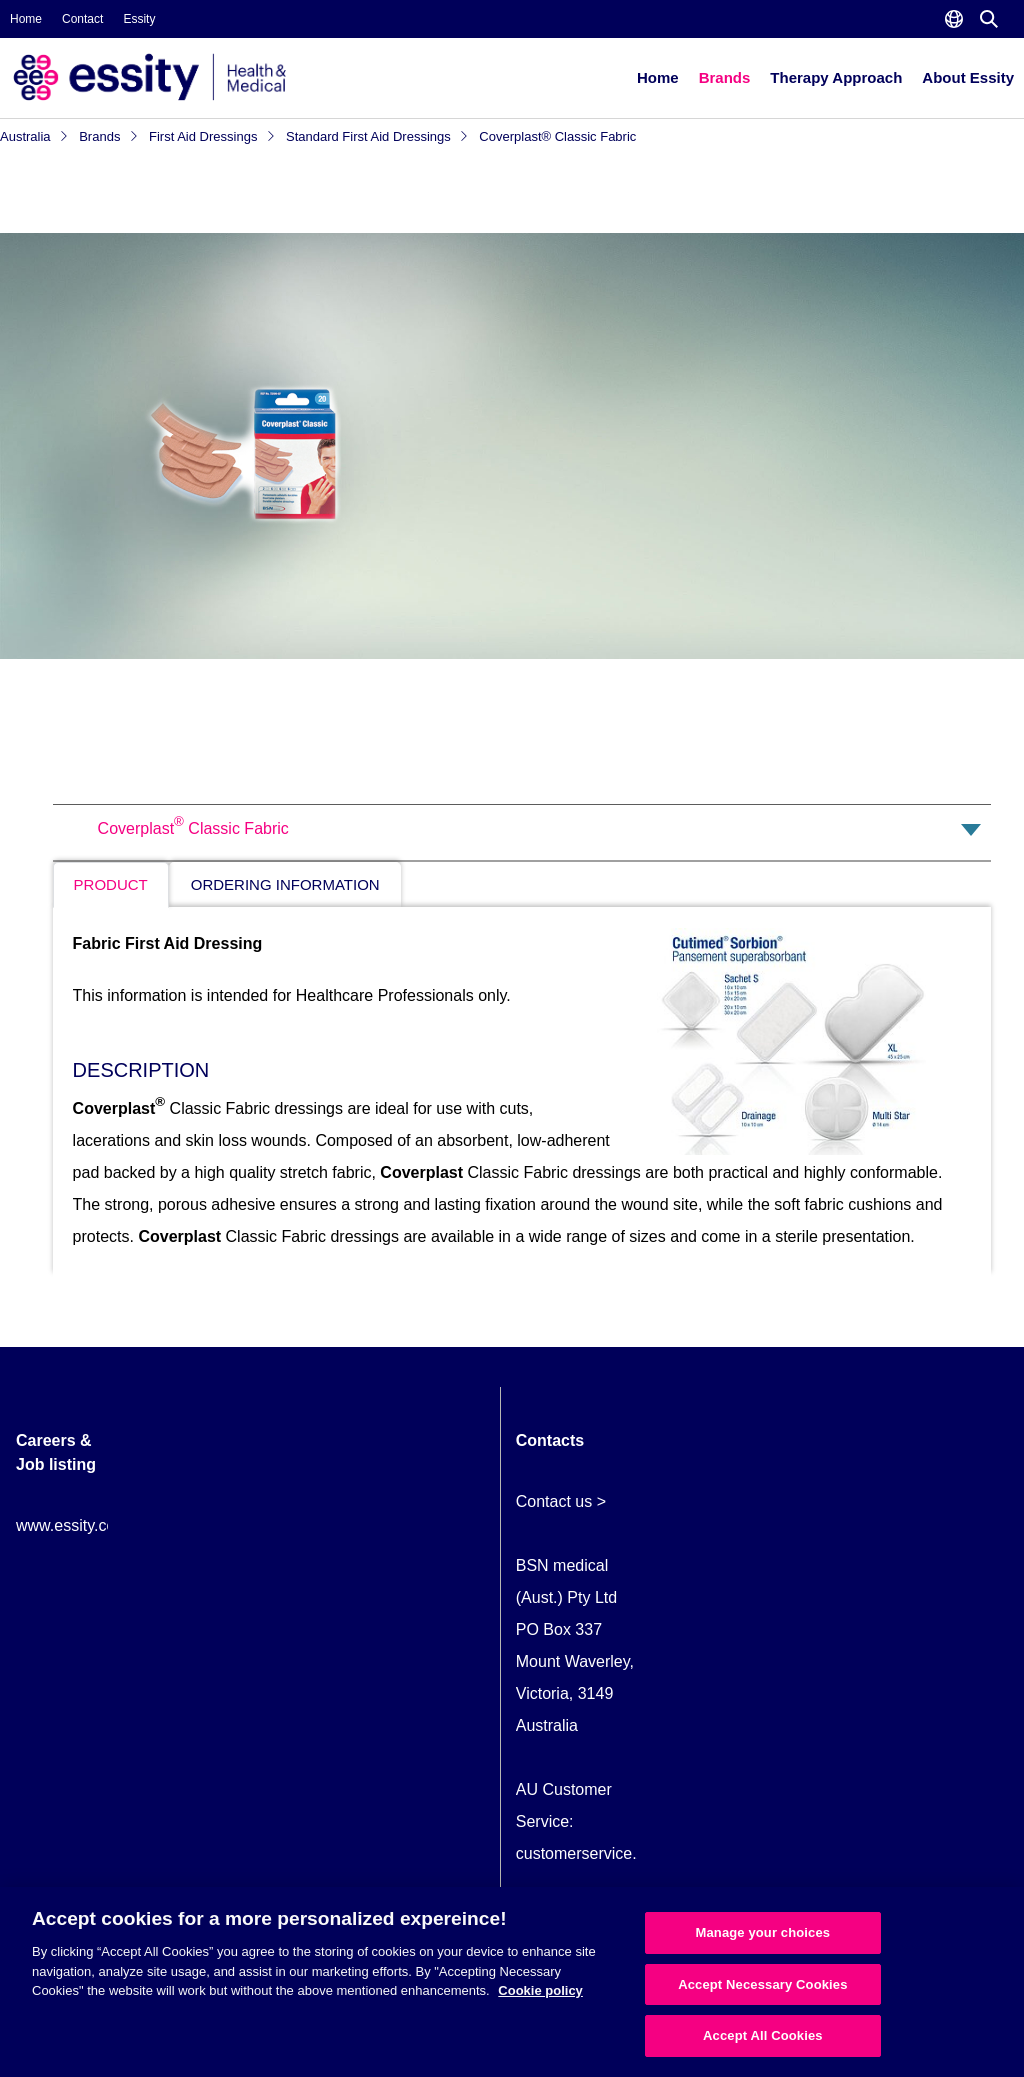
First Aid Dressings (212, 136)
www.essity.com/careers (101, 1525)
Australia (34, 136)
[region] (512, 1982)
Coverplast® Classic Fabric (557, 136)
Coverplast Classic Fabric (193, 828)
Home (26, 19)
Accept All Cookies (763, 2035)
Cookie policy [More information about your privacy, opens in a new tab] (540, 1990)
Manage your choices (763, 1932)
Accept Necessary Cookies (762, 1984)
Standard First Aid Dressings (377, 136)
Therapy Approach (836, 77)
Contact (82, 19)
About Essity (968, 77)
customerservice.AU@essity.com (633, 1853)
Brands (725, 77)
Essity (139, 19)
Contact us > (561, 1501)
